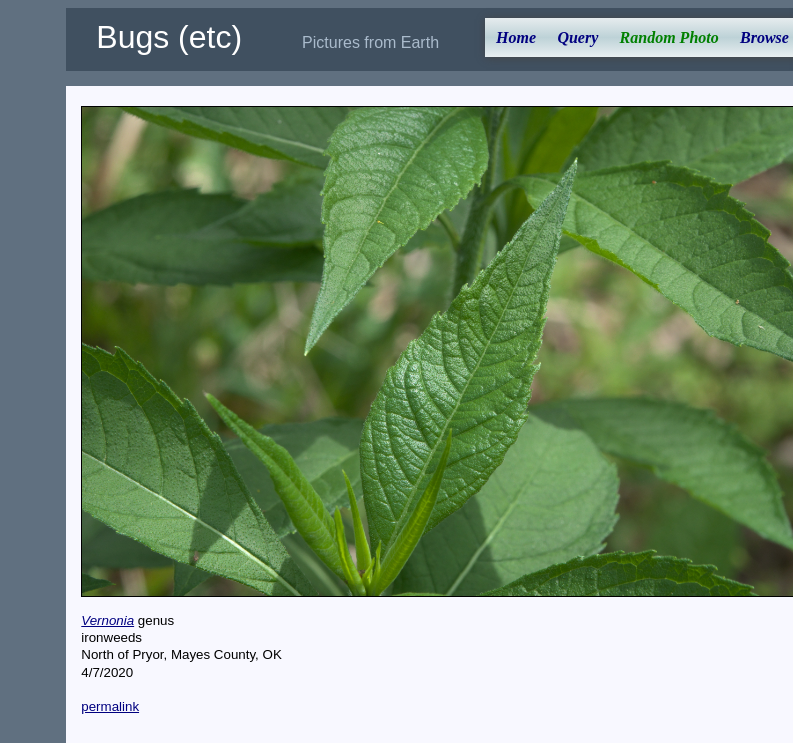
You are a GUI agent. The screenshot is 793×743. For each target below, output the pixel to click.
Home (516, 37)
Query (577, 37)
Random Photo (669, 37)
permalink (110, 706)
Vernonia (107, 620)
